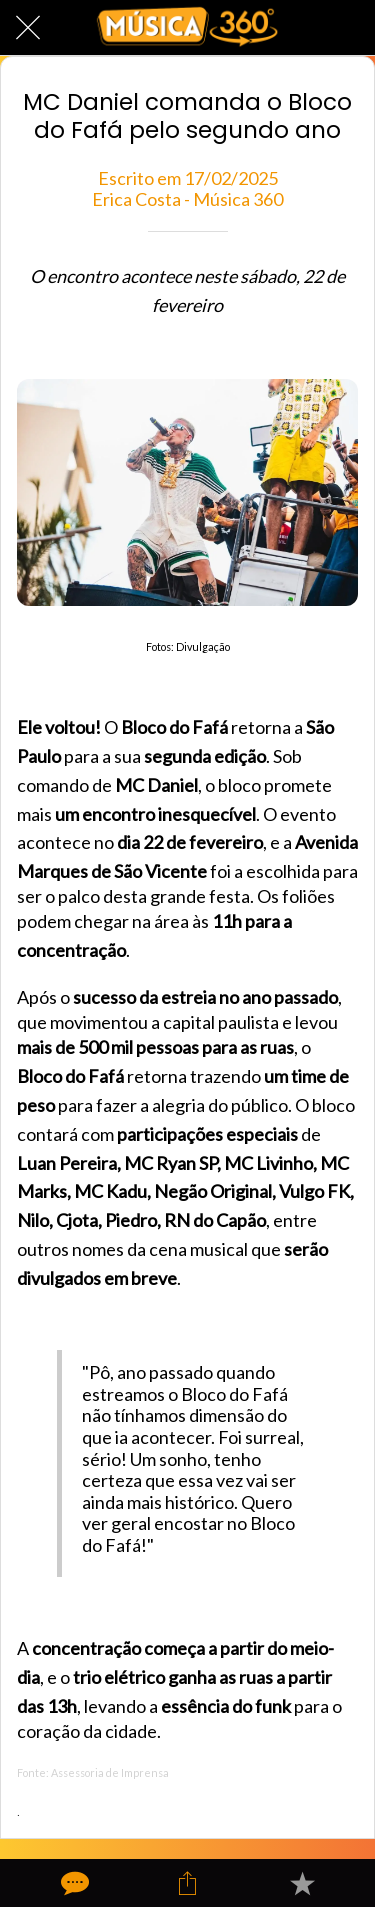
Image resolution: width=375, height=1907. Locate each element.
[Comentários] (73, 1883)
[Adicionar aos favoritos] (302, 1883)
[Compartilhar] (187, 1883)
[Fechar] (28, 28)
